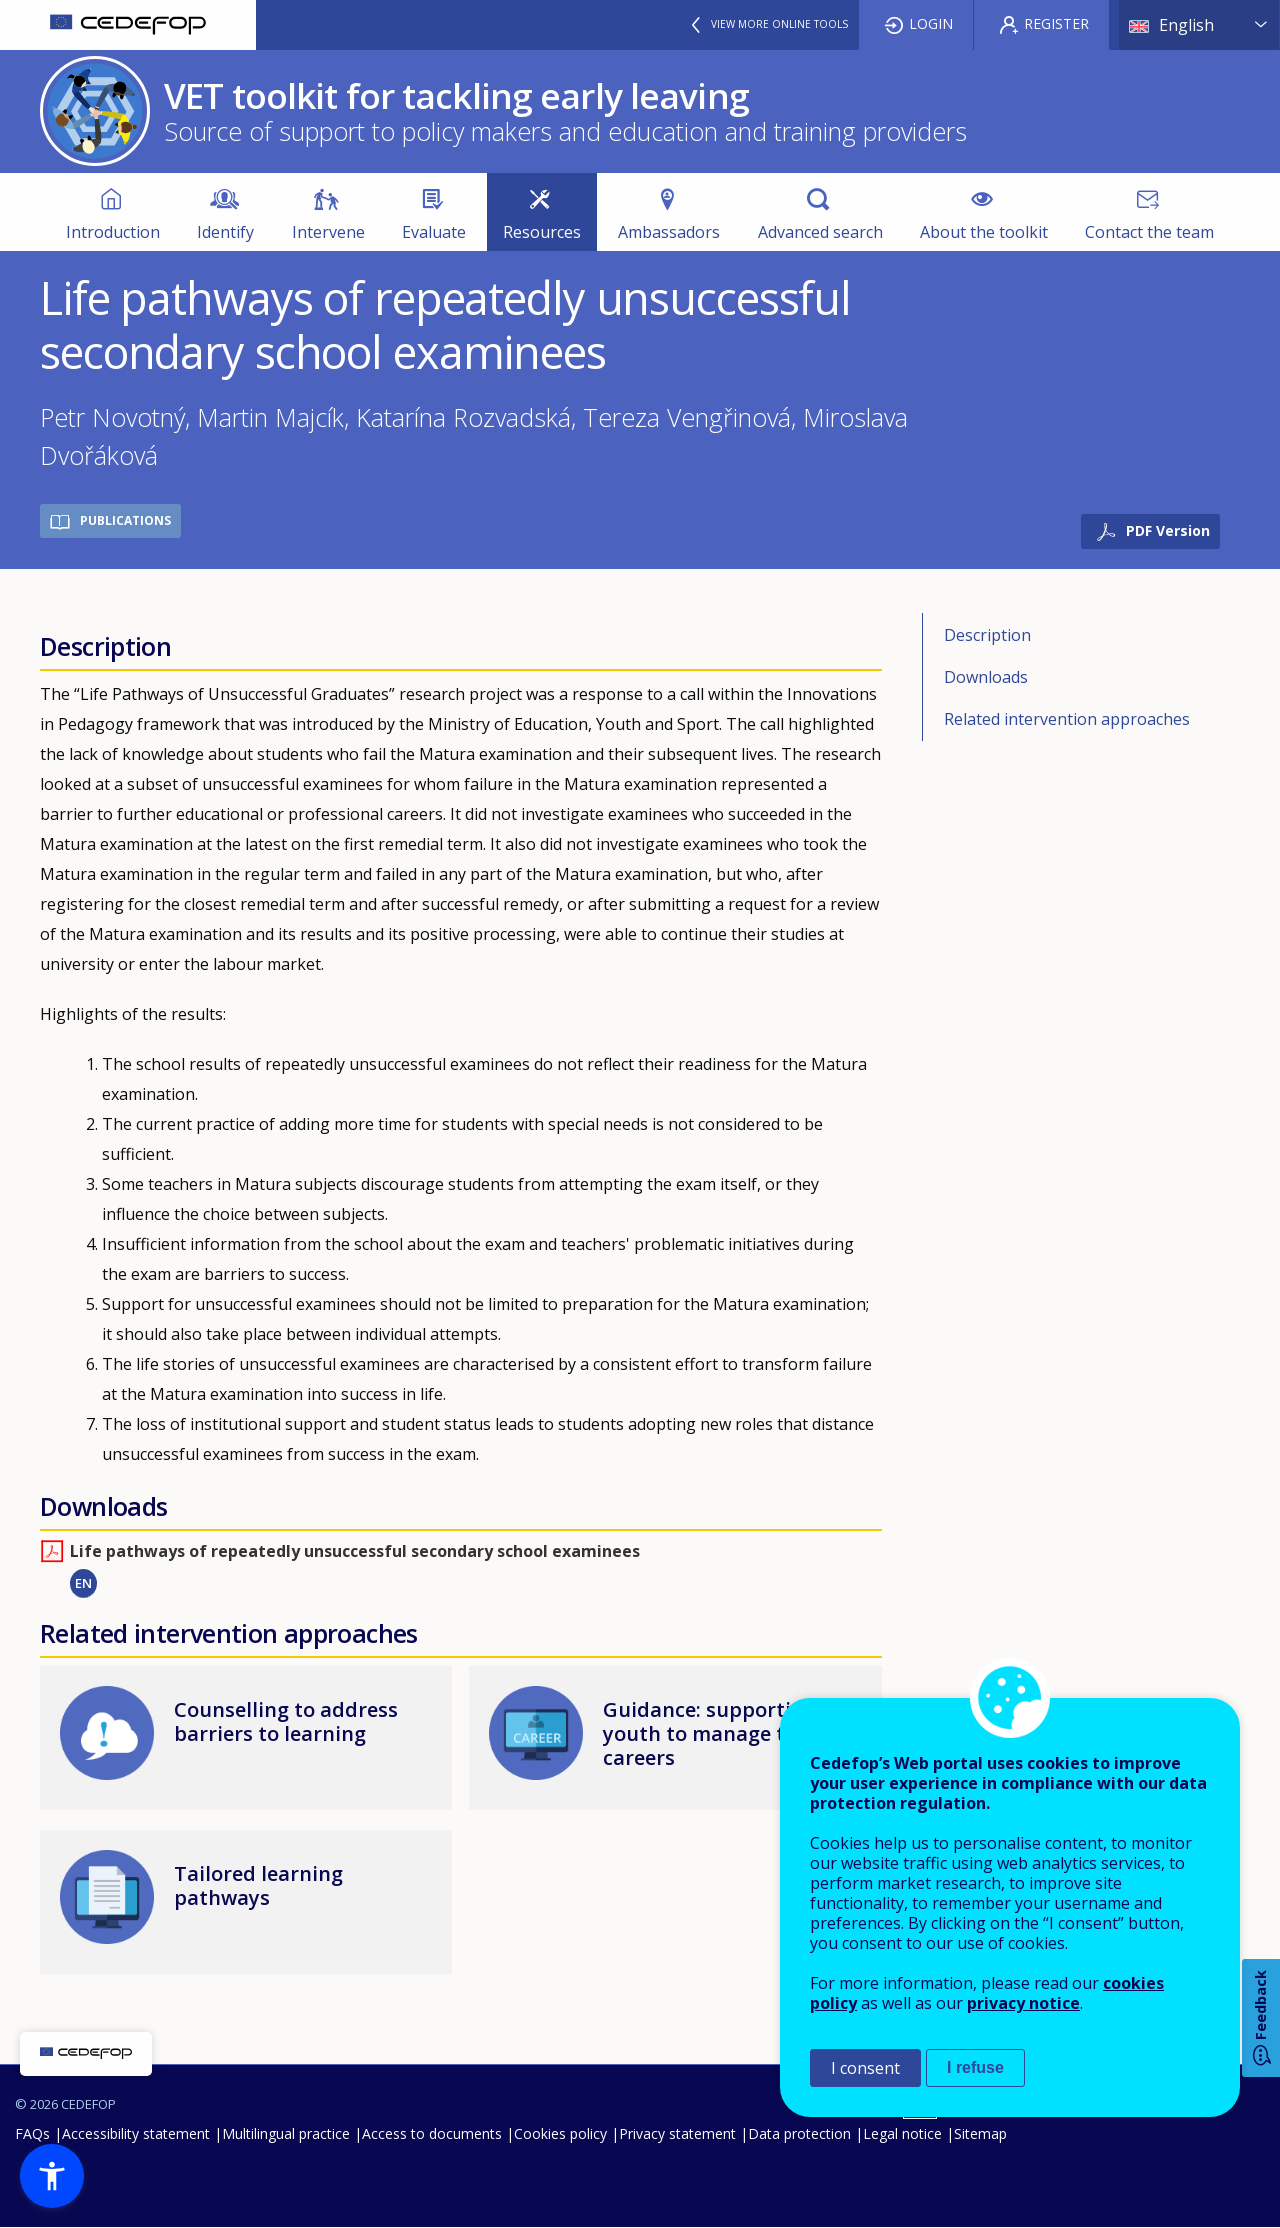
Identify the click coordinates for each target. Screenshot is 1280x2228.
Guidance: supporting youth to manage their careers (713, 1733)
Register (1056, 23)
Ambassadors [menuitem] (669, 232)
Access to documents (432, 2133)
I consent (865, 2068)
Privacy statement (677, 2133)
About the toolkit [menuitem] (984, 232)
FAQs (32, 2133)
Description (987, 635)
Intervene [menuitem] (328, 232)
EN (83, 1583)
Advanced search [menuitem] (820, 232)
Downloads (986, 677)
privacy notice (1023, 2003)
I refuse (975, 2067)
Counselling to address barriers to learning (286, 1721)
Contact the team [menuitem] (1149, 232)
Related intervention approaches (1067, 719)
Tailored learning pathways (258, 1885)
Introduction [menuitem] (113, 232)
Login (931, 23)
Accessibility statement (136, 2133)
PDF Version (1168, 530)
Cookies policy (560, 2133)
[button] (52, 2176)
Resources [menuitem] (542, 232)
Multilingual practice (286, 2133)
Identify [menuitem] (225, 232)
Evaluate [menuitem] (434, 232)
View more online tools (779, 24)
